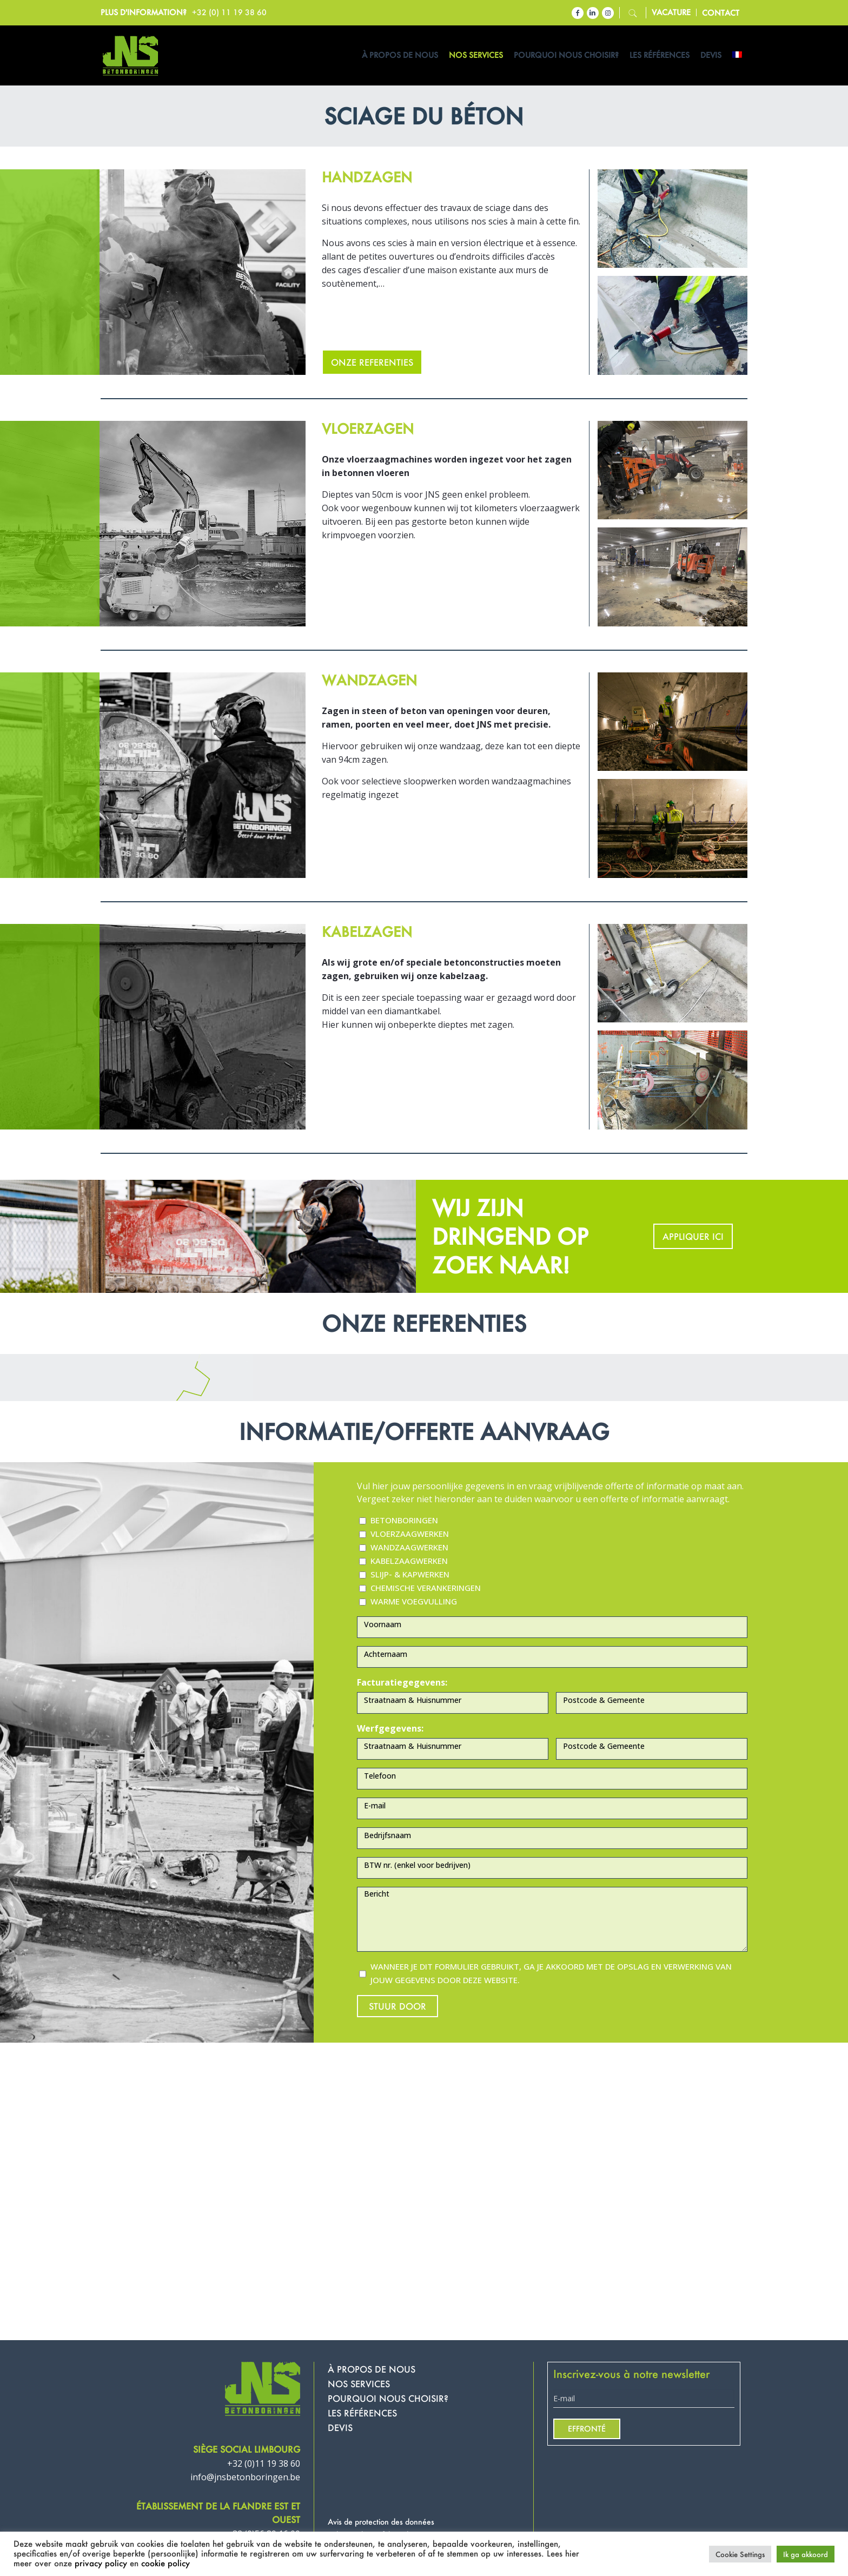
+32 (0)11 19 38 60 (263, 2463)
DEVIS (340, 2427)
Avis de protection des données (381, 2521)
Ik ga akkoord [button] (805, 2554)
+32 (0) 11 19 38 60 (229, 12)
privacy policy (101, 2563)
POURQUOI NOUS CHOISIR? (388, 2398)
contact (720, 13)
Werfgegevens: (390, 1728)
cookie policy (165, 2563)
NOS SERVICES (359, 2383)
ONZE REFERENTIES (372, 362)
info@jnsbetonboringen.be (245, 2477)
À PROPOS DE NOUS (371, 2369)
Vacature (671, 12)
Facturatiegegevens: (402, 1682)
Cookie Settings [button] (740, 2554)
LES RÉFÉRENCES (362, 2413)
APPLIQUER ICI (693, 1236)
